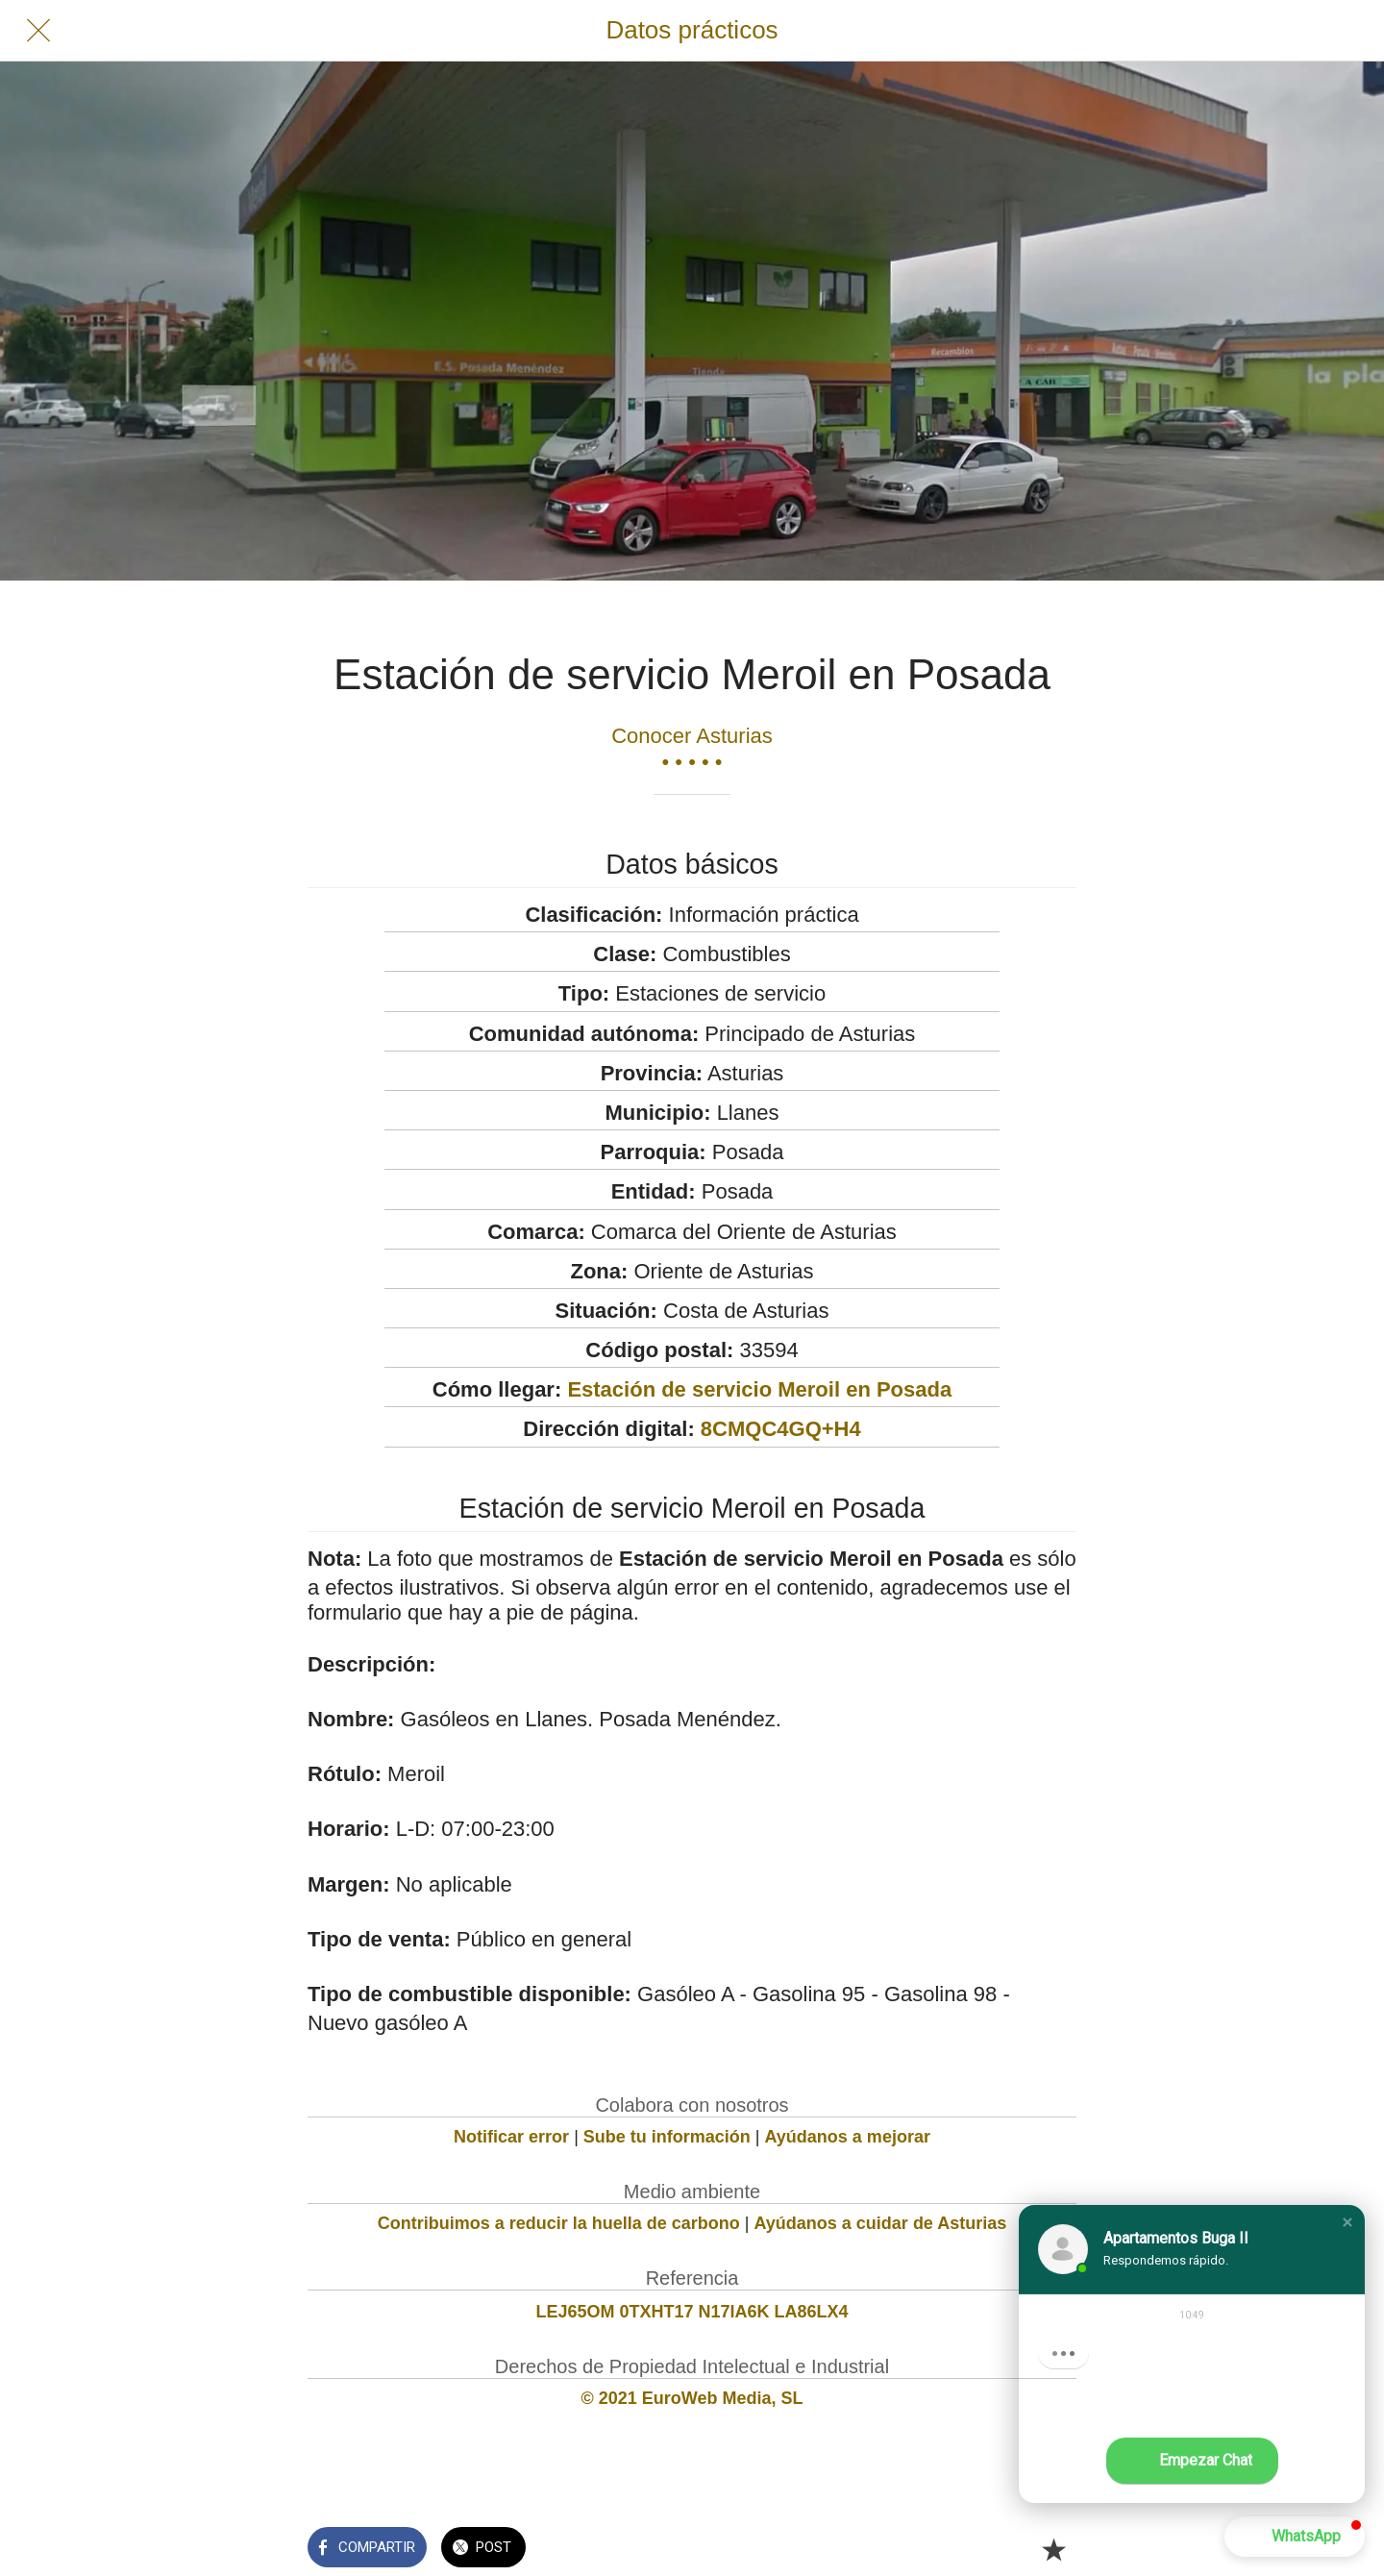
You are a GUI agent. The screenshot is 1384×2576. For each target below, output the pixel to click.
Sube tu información (667, 2136)
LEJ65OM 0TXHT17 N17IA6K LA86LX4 (691, 2311)
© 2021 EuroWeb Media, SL (692, 2398)
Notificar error (511, 2136)
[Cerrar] (38, 30)
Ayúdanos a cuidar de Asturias (880, 2223)
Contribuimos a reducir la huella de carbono (559, 2223)
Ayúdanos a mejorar (847, 2136)
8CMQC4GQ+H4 (781, 1429)
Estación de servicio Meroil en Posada (759, 1389)
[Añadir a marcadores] (1053, 2549)
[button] (1347, 2222)
